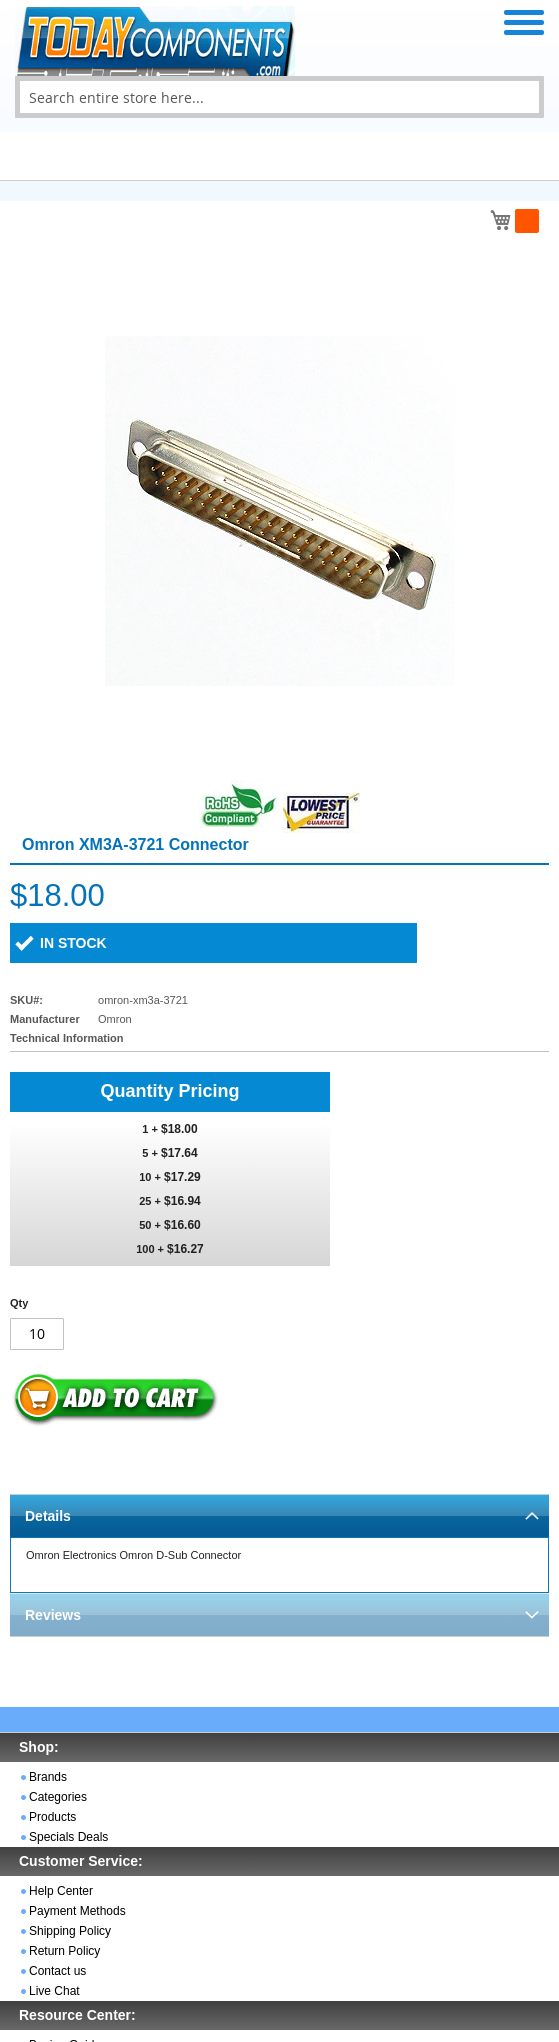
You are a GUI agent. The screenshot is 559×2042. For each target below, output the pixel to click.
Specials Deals (68, 1837)
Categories (58, 1797)
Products (52, 1817)
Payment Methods (77, 1911)
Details (48, 1516)
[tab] (279, 1515)
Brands (48, 1777)
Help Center (61, 1891)
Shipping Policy (70, 1931)
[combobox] (279, 97)
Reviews (53, 1615)
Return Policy (64, 1951)
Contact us (57, 1971)
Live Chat (54, 1991)
